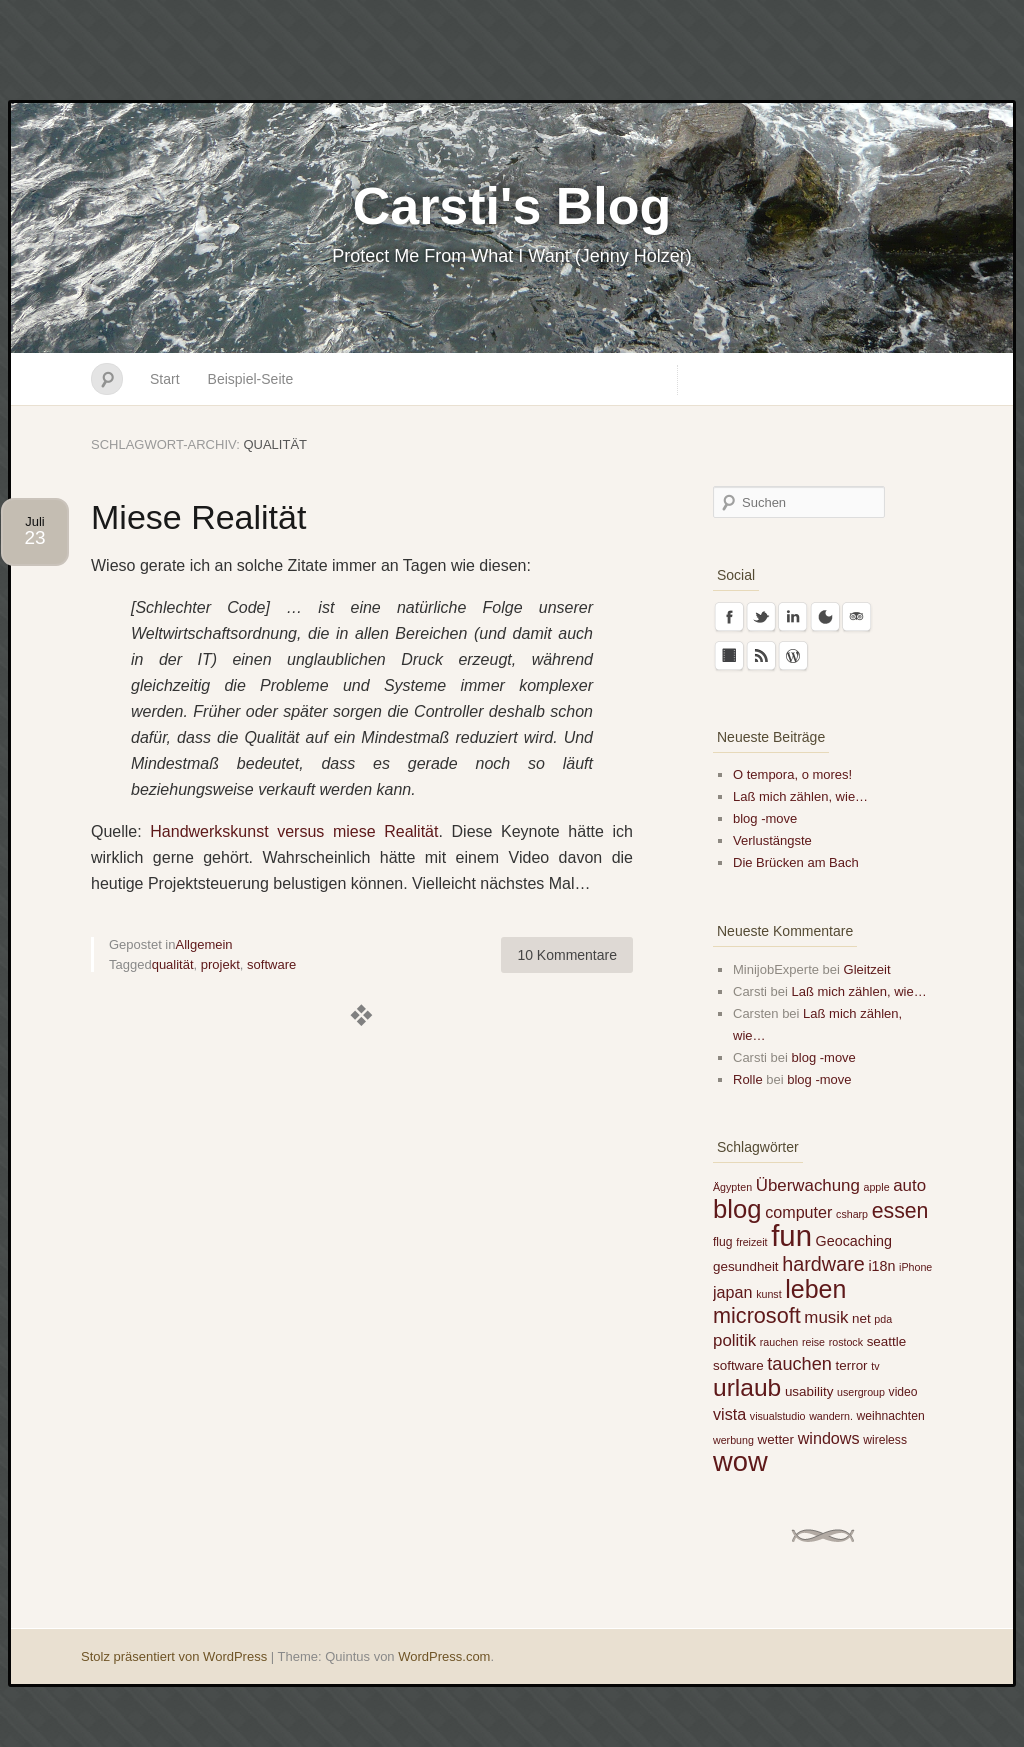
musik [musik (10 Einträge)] (826, 1317)
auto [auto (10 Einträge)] (909, 1185)
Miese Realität (198, 517)
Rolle (748, 1079)
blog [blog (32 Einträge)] (737, 1209)
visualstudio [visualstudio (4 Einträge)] (778, 1416)
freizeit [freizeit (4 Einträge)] (751, 1242)
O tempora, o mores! (792, 774)
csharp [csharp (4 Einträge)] (852, 1214)
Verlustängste (772, 840)
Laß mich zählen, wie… (800, 796)
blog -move (765, 818)
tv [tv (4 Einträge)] (875, 1366)
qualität (173, 964)
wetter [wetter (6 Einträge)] (776, 1439)
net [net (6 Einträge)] (861, 1318)
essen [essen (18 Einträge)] (900, 1211)
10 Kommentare (567, 955)
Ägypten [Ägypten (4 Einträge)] (732, 1187)
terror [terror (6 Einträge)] (852, 1365)
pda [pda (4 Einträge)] (883, 1319)
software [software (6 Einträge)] (738, 1365)
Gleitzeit (867, 969)
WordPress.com (444, 1656)
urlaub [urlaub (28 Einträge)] (747, 1387)
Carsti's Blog (512, 206)
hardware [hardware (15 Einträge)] (823, 1264)
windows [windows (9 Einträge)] (829, 1438)
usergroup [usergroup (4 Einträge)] (861, 1392)
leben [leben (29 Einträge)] (815, 1289)
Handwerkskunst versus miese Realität (294, 831)
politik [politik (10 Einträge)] (734, 1340)
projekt (220, 964)
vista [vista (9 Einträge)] (729, 1414)
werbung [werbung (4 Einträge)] (733, 1440)
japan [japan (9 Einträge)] (733, 1292)
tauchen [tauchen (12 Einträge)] (799, 1364)
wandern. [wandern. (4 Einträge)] (831, 1416)
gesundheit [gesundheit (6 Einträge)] (746, 1266)
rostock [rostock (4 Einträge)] (846, 1342)
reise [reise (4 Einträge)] (813, 1342)
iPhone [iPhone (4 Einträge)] (915, 1267)
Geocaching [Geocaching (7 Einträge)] (854, 1241)
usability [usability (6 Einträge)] (809, 1391)
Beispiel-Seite (251, 379)
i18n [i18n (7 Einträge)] (881, 1266)
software (271, 964)
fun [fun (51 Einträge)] (791, 1235)
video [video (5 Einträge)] (903, 1392)
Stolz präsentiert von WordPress (174, 1656)
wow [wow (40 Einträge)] (740, 1461)
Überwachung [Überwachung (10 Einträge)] (808, 1185)
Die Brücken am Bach (796, 862)
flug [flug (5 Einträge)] (723, 1242)
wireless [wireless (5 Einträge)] (885, 1440)
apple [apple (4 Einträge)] (877, 1187)
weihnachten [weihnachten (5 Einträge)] (891, 1416)
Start (165, 379)
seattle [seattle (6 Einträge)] (887, 1341)
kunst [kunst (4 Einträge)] (768, 1294)
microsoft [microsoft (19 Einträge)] (757, 1315)
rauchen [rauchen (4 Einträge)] (779, 1342)
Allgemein (204, 944)
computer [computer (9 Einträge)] (798, 1212)
